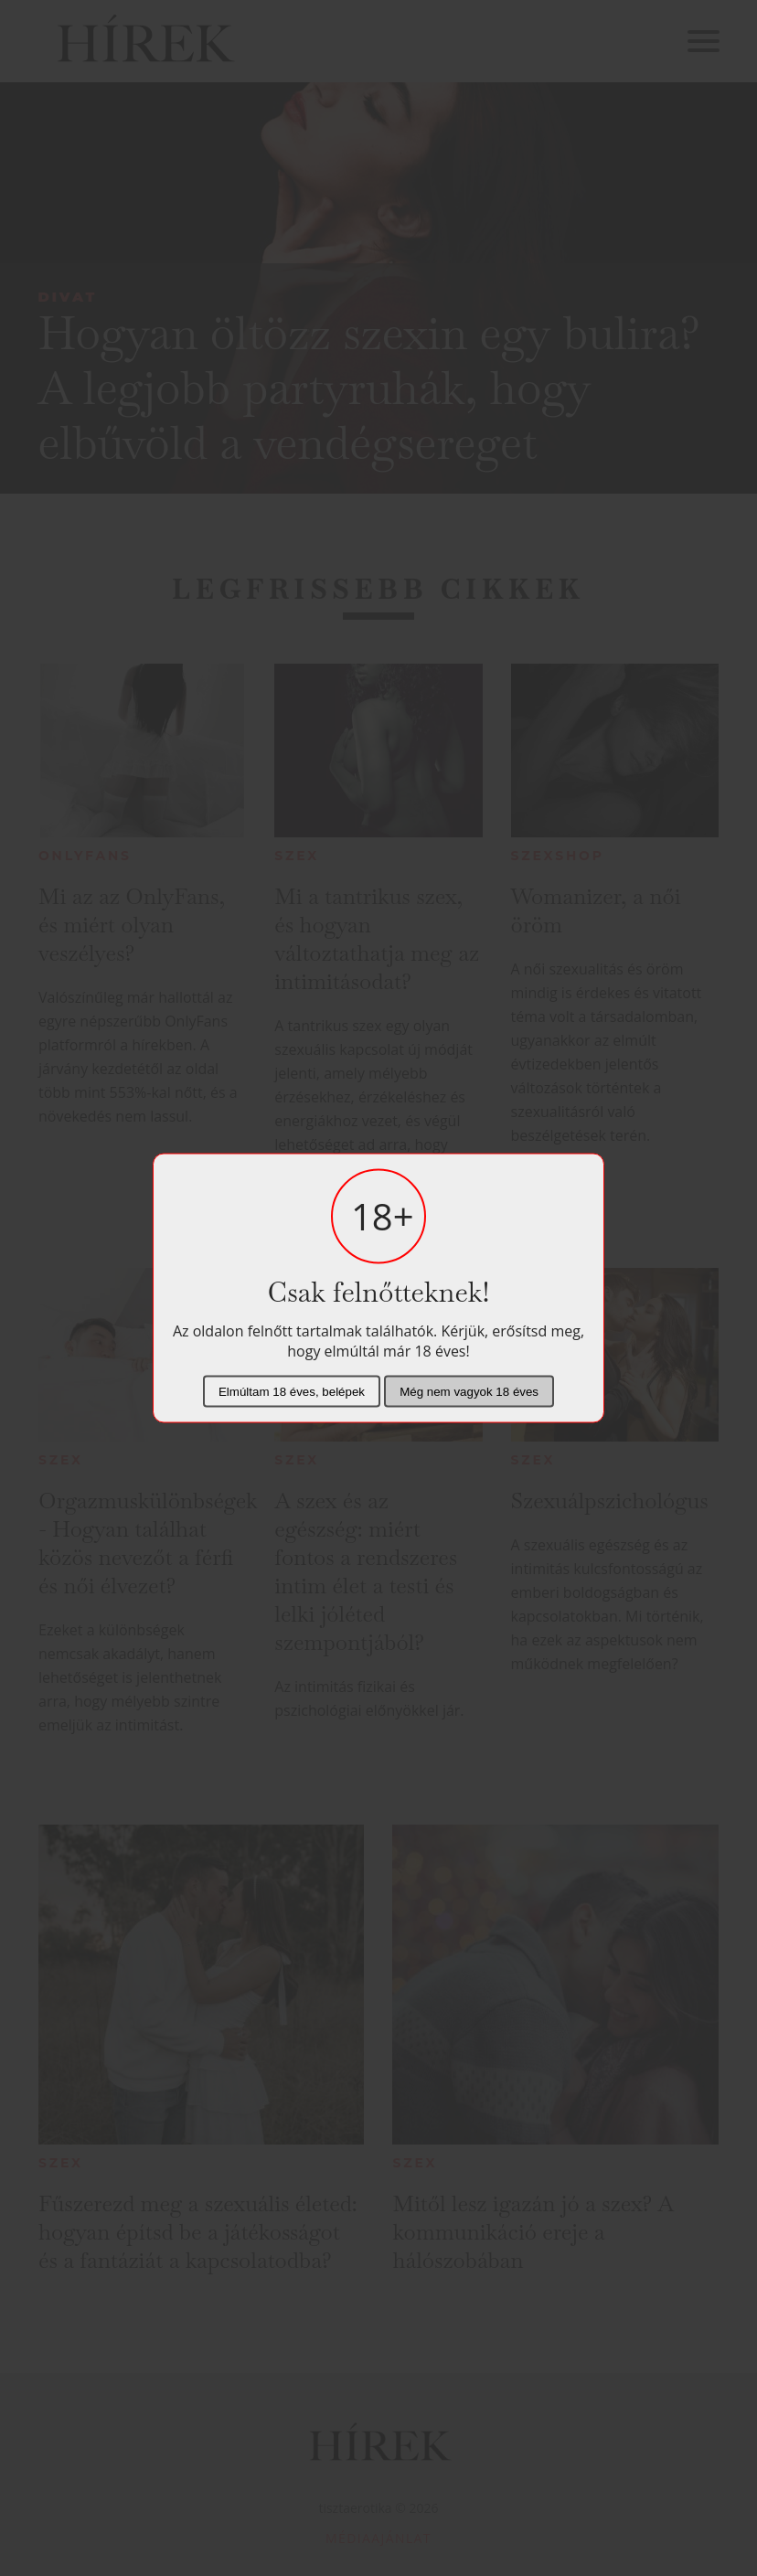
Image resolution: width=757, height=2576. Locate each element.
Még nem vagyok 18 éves (469, 1392)
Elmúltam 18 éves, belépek (292, 1392)
